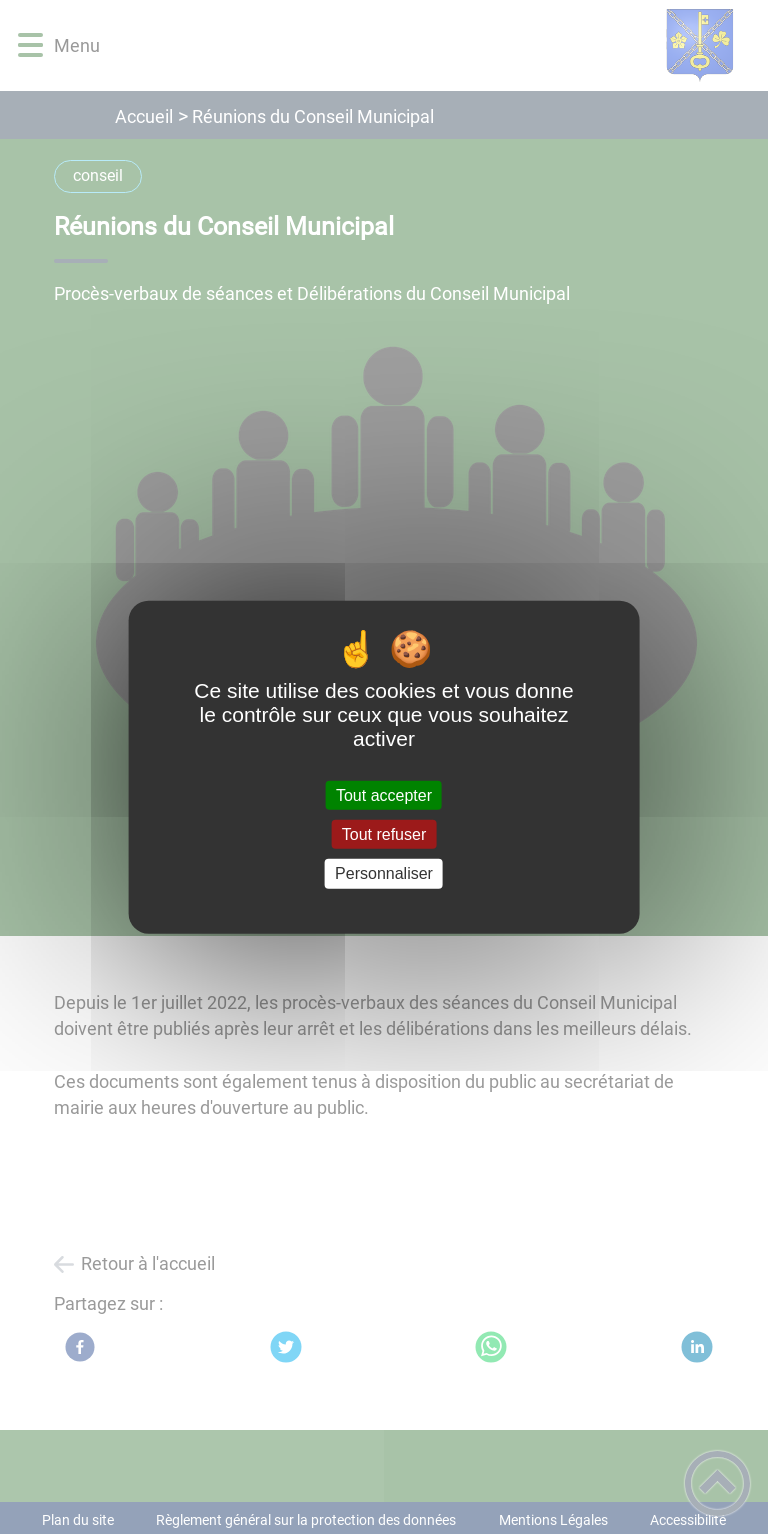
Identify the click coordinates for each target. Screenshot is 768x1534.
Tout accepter (384, 795)
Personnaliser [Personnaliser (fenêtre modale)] (384, 873)
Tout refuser (384, 834)
